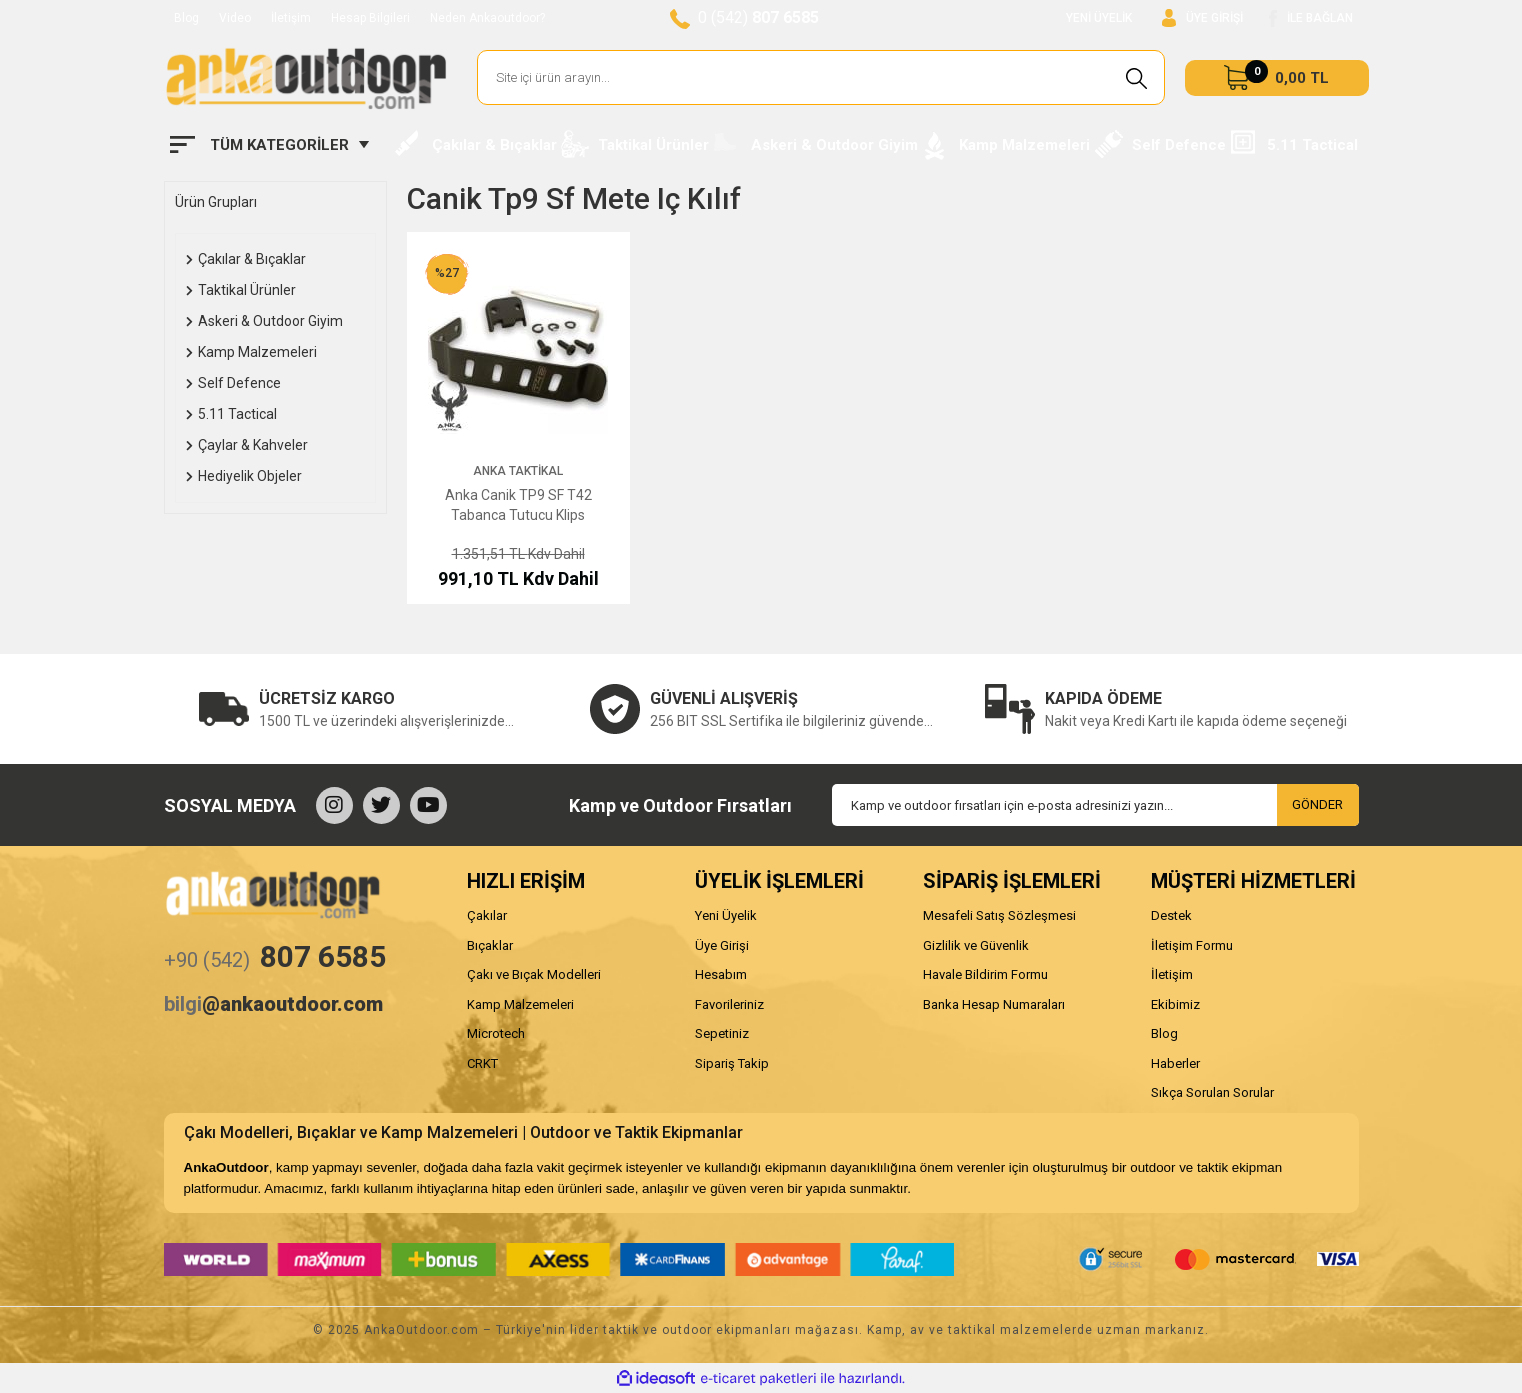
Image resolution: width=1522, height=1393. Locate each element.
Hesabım (721, 974)
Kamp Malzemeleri (520, 1004)
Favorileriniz (729, 1004)
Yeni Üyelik (726, 915)
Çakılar (487, 915)
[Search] (821, 77)
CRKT (482, 1063)
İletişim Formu (1192, 945)
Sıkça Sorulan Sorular (1212, 1092)
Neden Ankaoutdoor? (487, 18)
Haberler (1175, 1063)
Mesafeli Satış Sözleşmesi (999, 915)
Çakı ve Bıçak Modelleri (534, 974)
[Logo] (306, 78)
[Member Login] (1202, 18)
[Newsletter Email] (1095, 805)
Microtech (496, 1033)
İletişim (291, 18)
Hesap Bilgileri (370, 18)
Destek (1171, 915)
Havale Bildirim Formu (985, 974)
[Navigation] (269, 145)
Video (235, 18)
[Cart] (1277, 78)
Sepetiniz (722, 1033)
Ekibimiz (1175, 1004)
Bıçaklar (490, 945)
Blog (186, 18)
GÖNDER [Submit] (1317, 804)
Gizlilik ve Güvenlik (976, 945)
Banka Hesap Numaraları (994, 1004)
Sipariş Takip (732, 1063)
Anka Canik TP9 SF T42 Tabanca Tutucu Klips (518, 505)
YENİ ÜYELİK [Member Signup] (1099, 18)
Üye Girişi (722, 945)
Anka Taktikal (518, 471)
